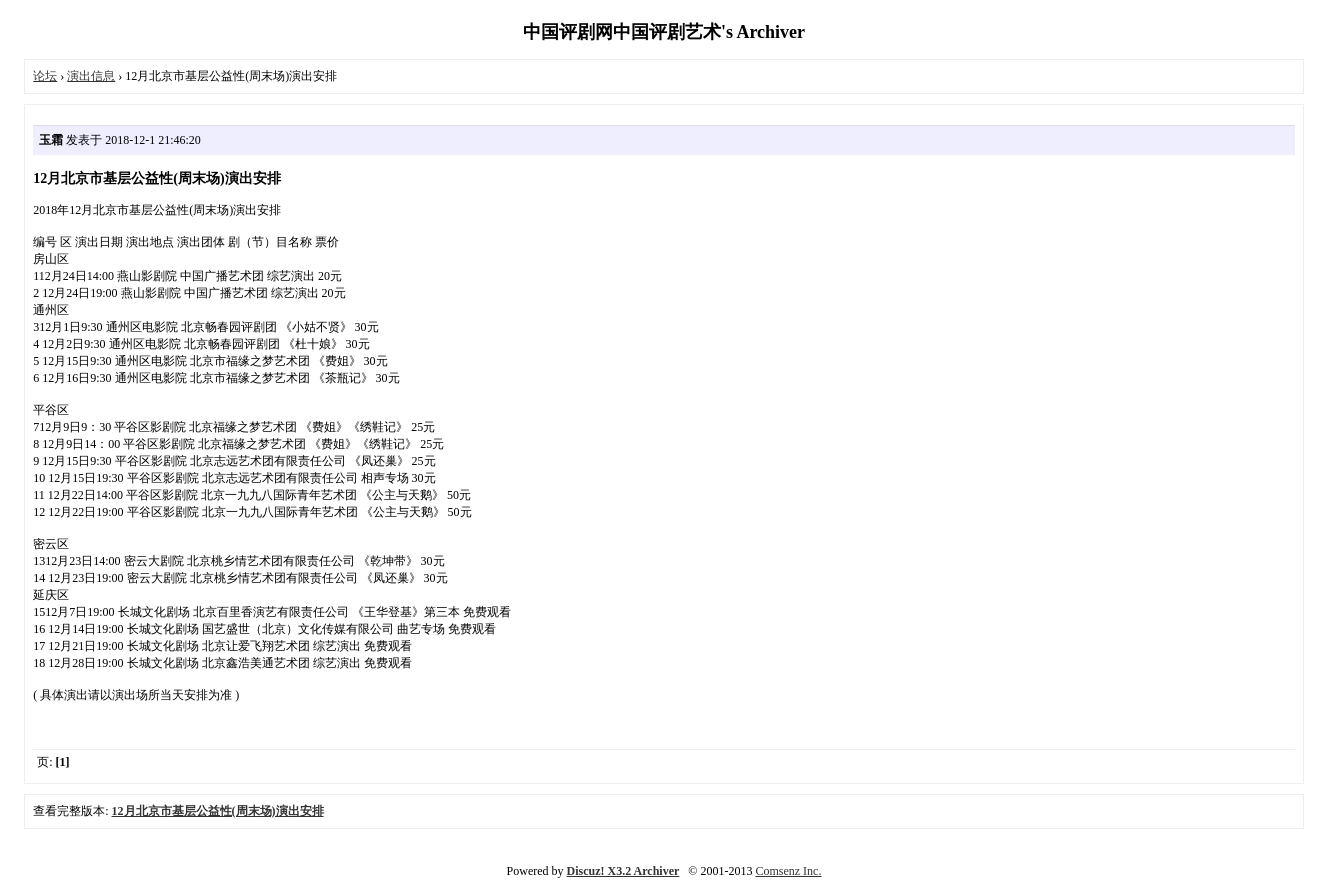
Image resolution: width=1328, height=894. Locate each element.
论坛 (45, 76)
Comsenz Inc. (788, 871)
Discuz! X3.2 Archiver (623, 871)
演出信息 (91, 76)
